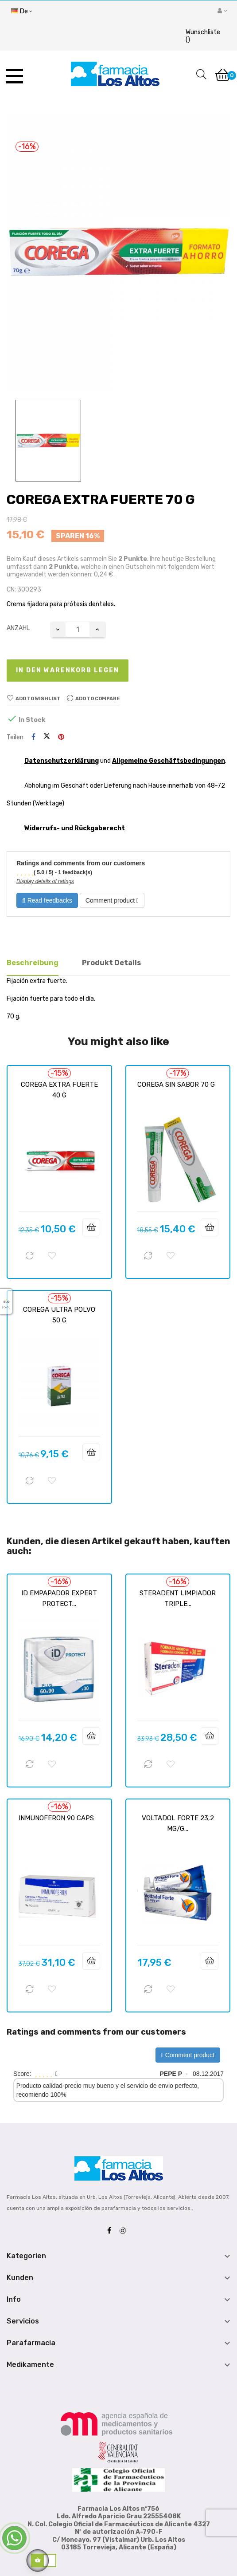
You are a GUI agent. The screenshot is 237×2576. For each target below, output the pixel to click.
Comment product (112, 900)
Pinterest (61, 737)
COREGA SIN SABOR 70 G (176, 1085)
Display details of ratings (45, 881)
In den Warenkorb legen (67, 670)
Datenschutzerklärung (61, 761)
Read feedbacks (47, 900)
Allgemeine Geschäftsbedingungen (168, 761)
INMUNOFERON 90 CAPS (56, 1818)
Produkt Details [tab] (111, 963)
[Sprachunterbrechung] (21, 11)
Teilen (33, 737)
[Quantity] (77, 629)
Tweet (46, 737)
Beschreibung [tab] (32, 963)
